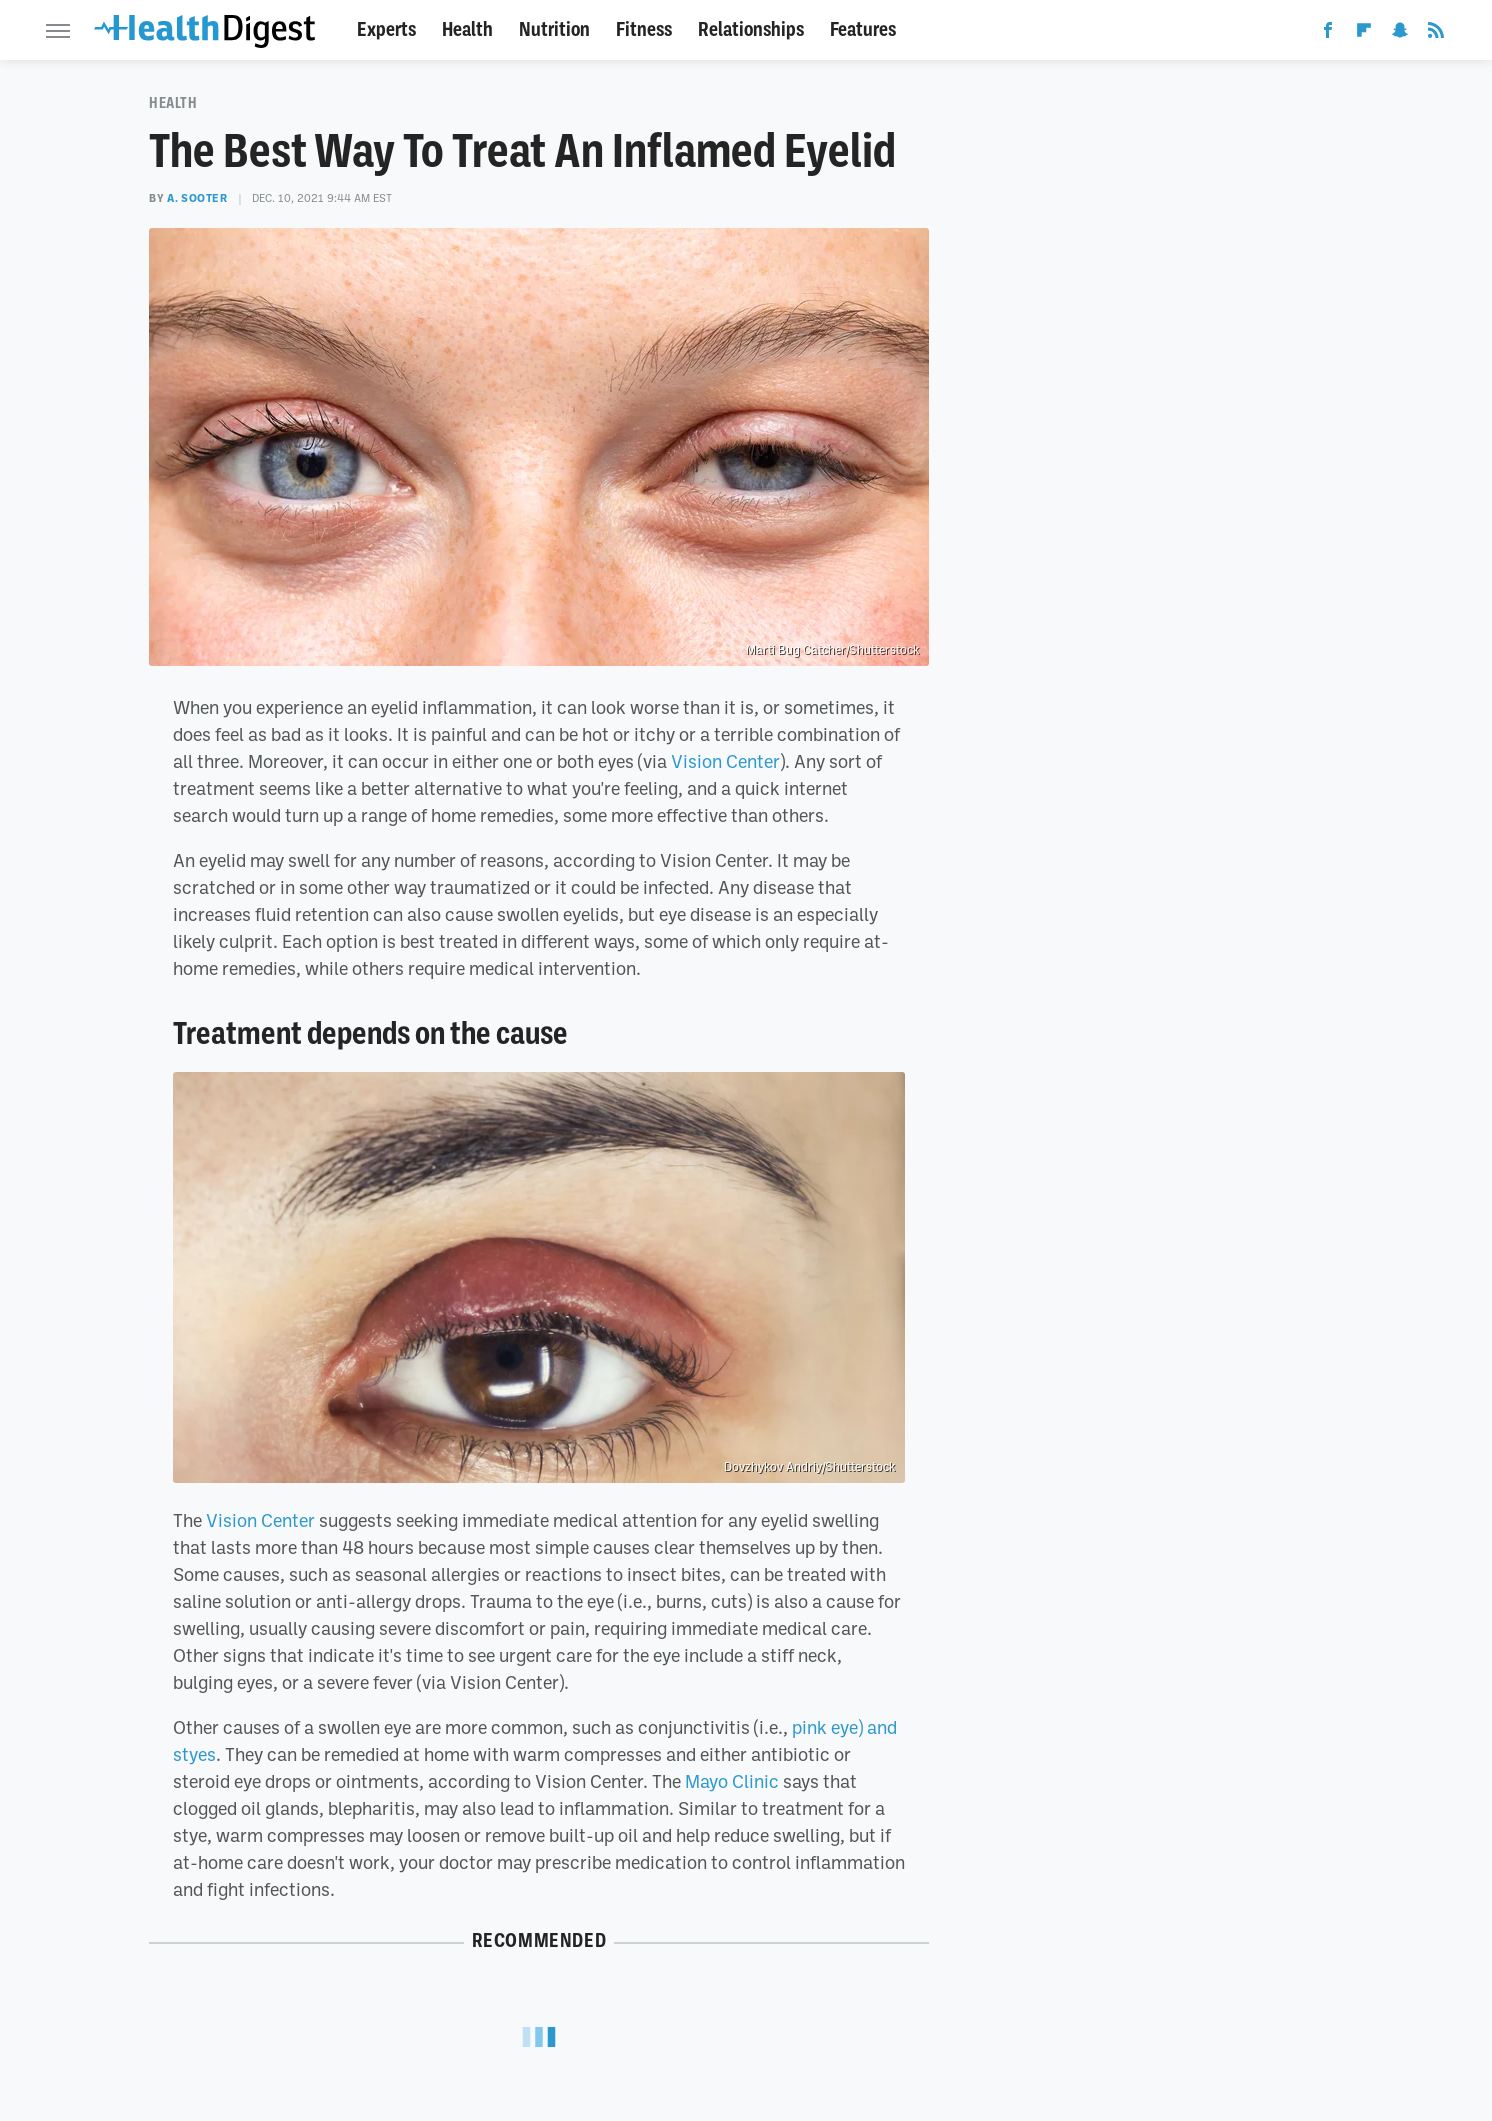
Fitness (644, 29)
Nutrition (554, 29)
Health (467, 29)
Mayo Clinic (732, 1781)
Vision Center (725, 761)
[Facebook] (1328, 34)
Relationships (751, 29)
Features (863, 29)
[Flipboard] (1364, 34)
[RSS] (1436, 34)
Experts (386, 29)
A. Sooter (197, 198)
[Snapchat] (1400, 34)
